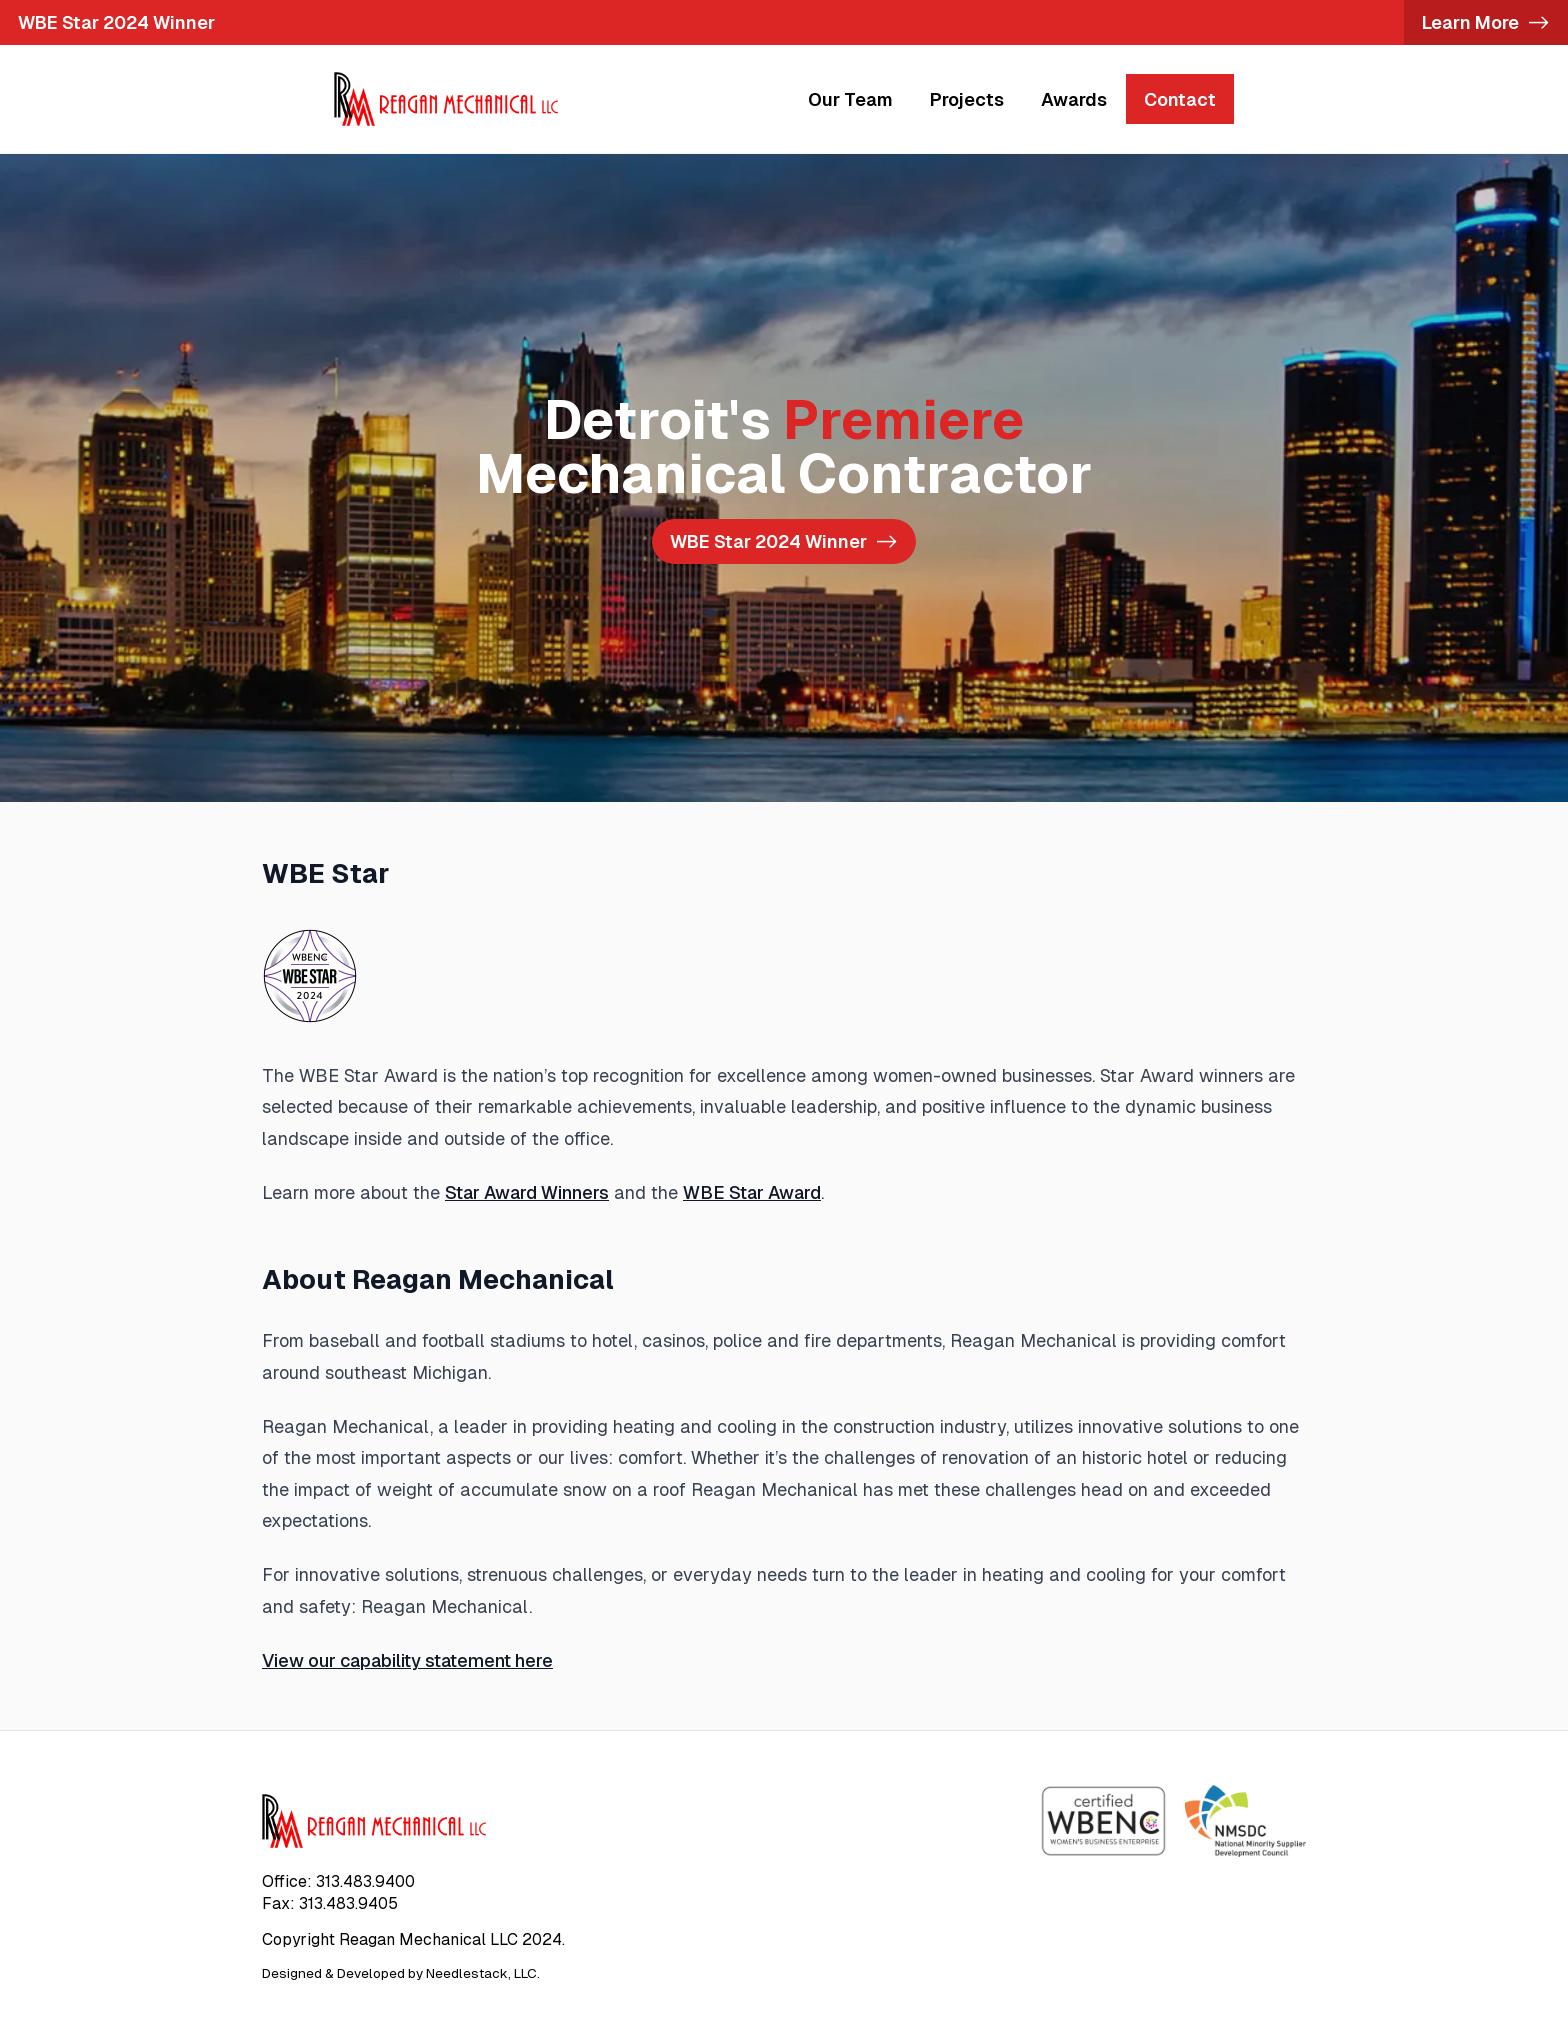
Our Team (850, 99)
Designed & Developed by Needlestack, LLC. (401, 1973)
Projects (967, 99)
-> (784, 541)
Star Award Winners (527, 1192)
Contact (1180, 99)
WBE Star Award (752, 1192)
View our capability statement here (407, 1660)
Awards (1074, 99)
